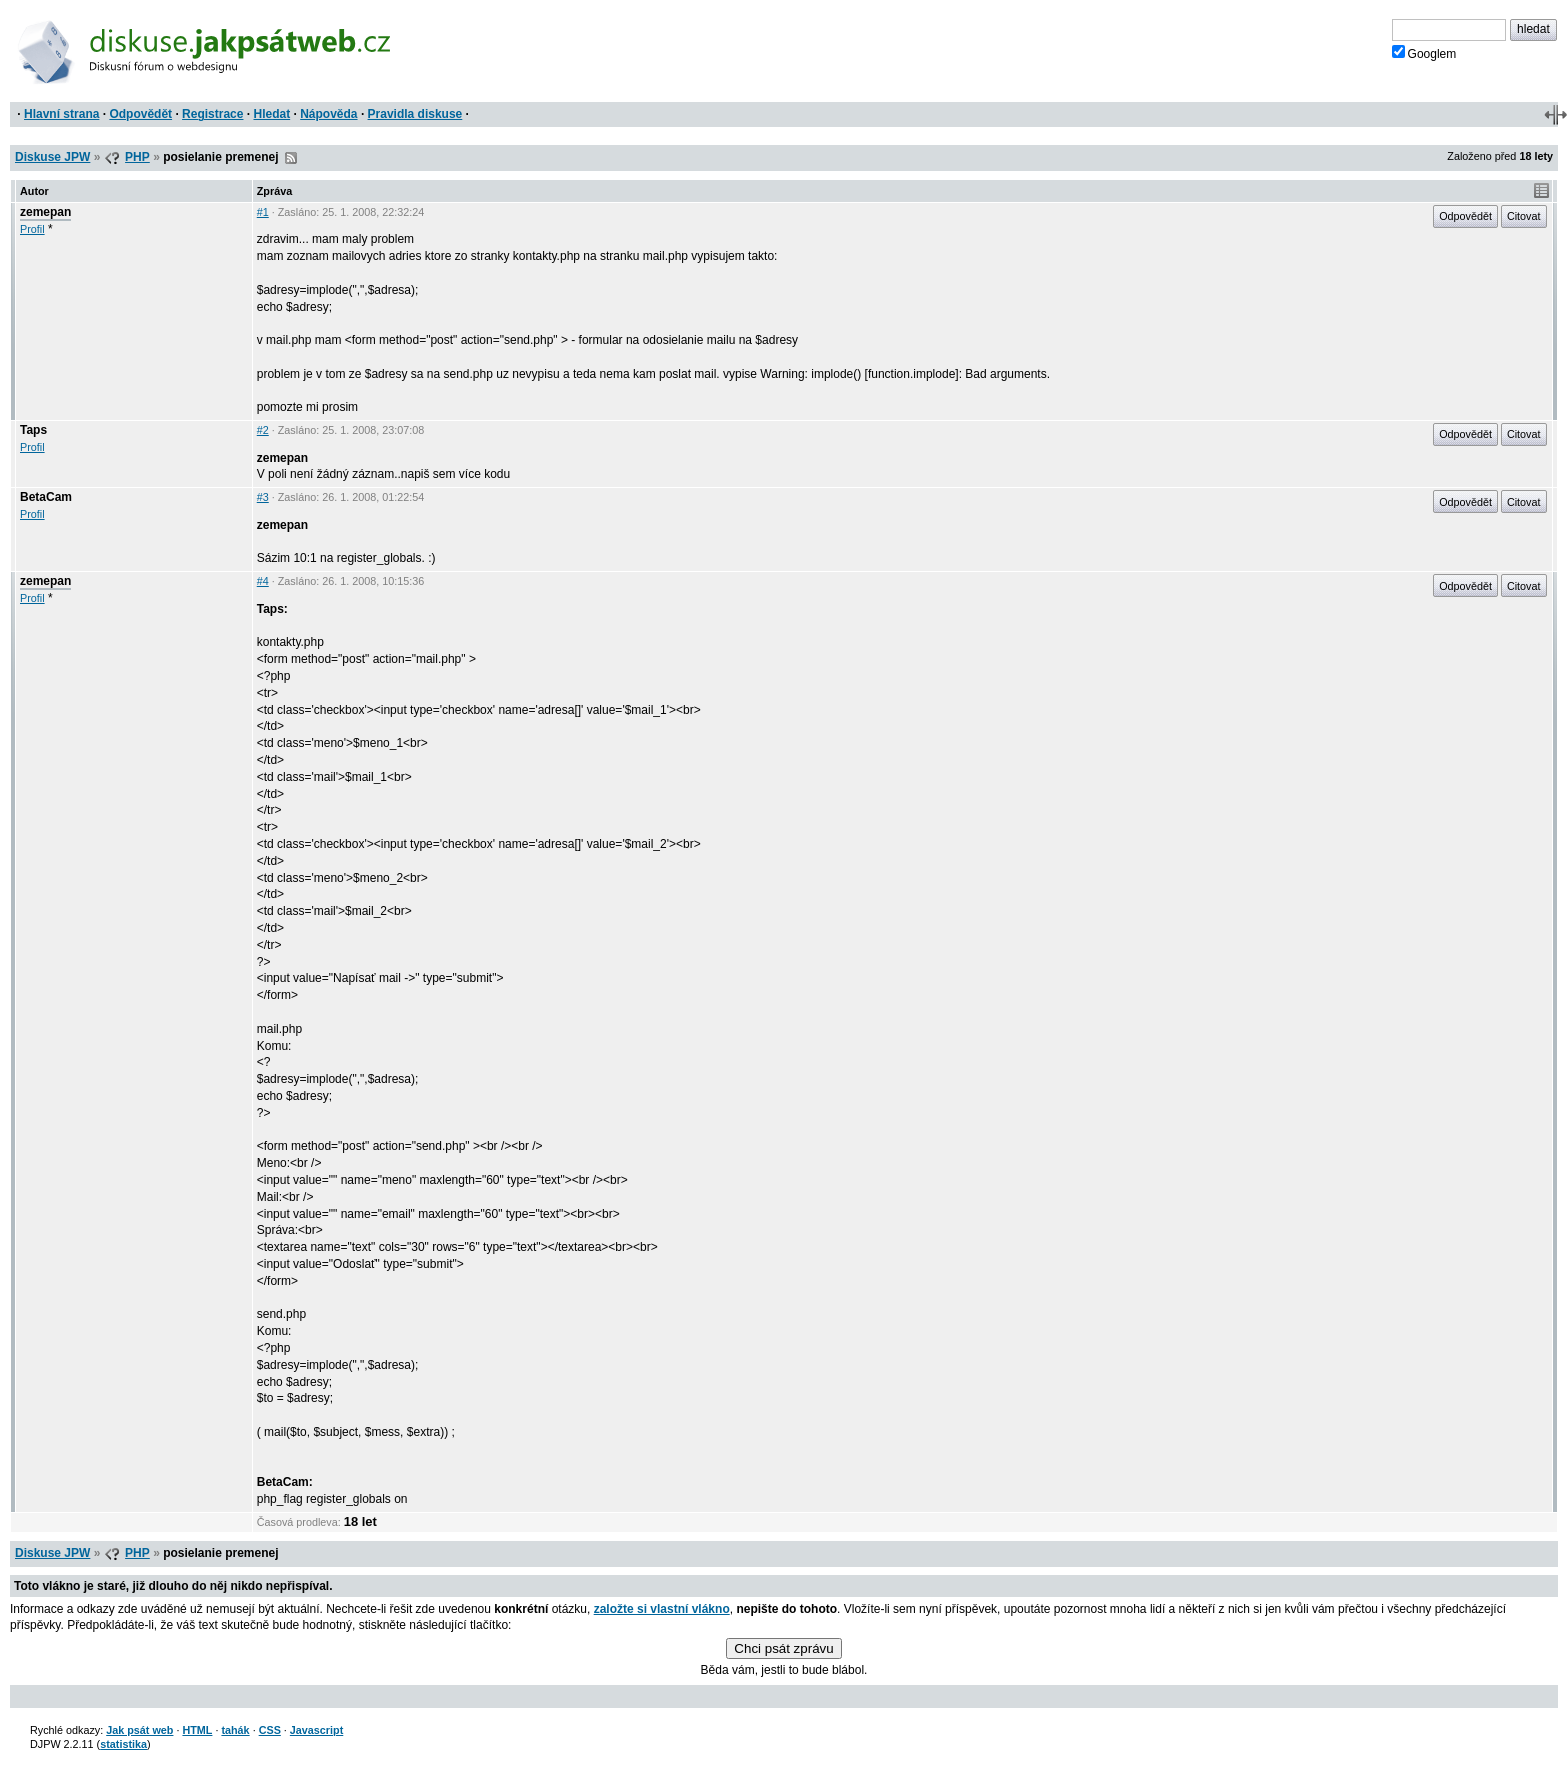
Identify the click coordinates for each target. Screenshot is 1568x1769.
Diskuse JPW (52, 157)
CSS (270, 1730)
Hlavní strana (61, 114)
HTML (197, 1730)
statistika (123, 1744)
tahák (235, 1730)
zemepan (45, 212)
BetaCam (46, 497)
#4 (263, 581)
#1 (263, 212)
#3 (263, 497)
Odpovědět (140, 114)
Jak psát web (139, 1730)
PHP (137, 157)
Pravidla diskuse (415, 114)
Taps (33, 430)
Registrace (212, 114)
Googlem (1424, 53)
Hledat (271, 114)
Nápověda (328, 114)
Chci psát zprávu (783, 1648)
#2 (263, 430)
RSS (291, 158)
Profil (32, 229)
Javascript (316, 1730)
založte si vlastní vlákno (662, 1609)
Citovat (1524, 216)
